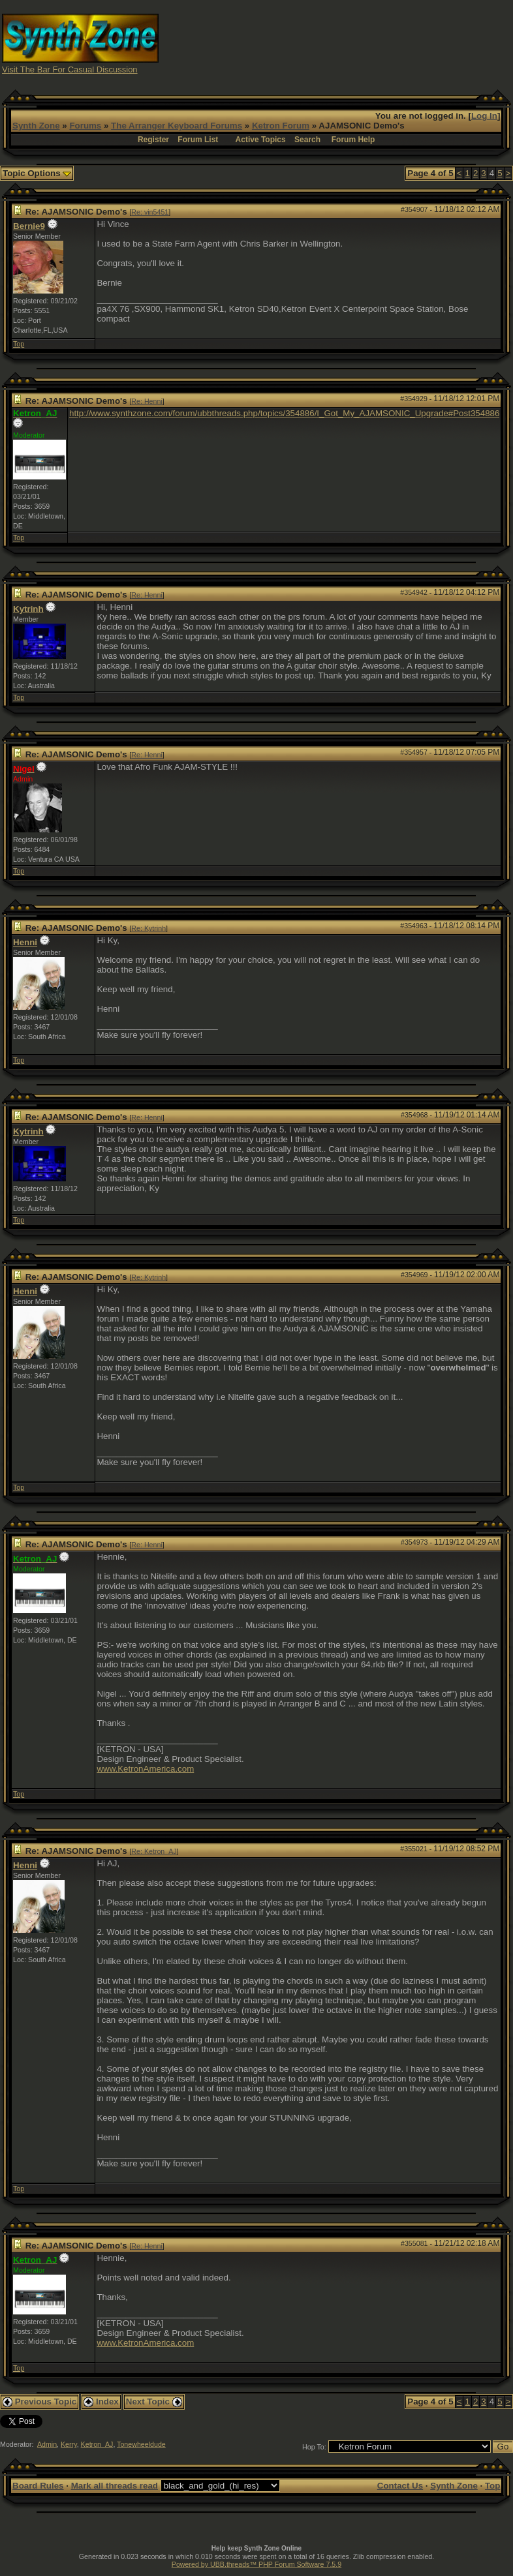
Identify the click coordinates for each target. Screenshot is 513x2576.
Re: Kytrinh (148, 928)
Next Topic (154, 2401)
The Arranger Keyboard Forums (176, 125)
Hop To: (314, 2447)
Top (18, 344)
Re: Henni (146, 401)
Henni (25, 942)
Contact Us (400, 2486)
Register (153, 139)
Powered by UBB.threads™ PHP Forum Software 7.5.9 (256, 2564)
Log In (484, 116)
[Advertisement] (384, 42)
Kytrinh (28, 609)
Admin (47, 2444)
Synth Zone (36, 125)
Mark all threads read (114, 2486)
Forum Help (353, 139)
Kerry (69, 2444)
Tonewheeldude (141, 2444)
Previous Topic (39, 2401)
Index (101, 2401)
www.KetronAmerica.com (145, 1769)
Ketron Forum (280, 125)
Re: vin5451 (149, 212)
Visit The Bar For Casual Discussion (70, 69)
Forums (85, 125)
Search (307, 139)
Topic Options (37, 173)
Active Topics (261, 139)
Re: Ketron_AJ (153, 1851)
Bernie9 (29, 226)
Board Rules (38, 2486)
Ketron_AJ (97, 2444)
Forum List (198, 139)
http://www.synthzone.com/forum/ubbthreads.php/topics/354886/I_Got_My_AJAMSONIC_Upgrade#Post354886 (284, 413)
